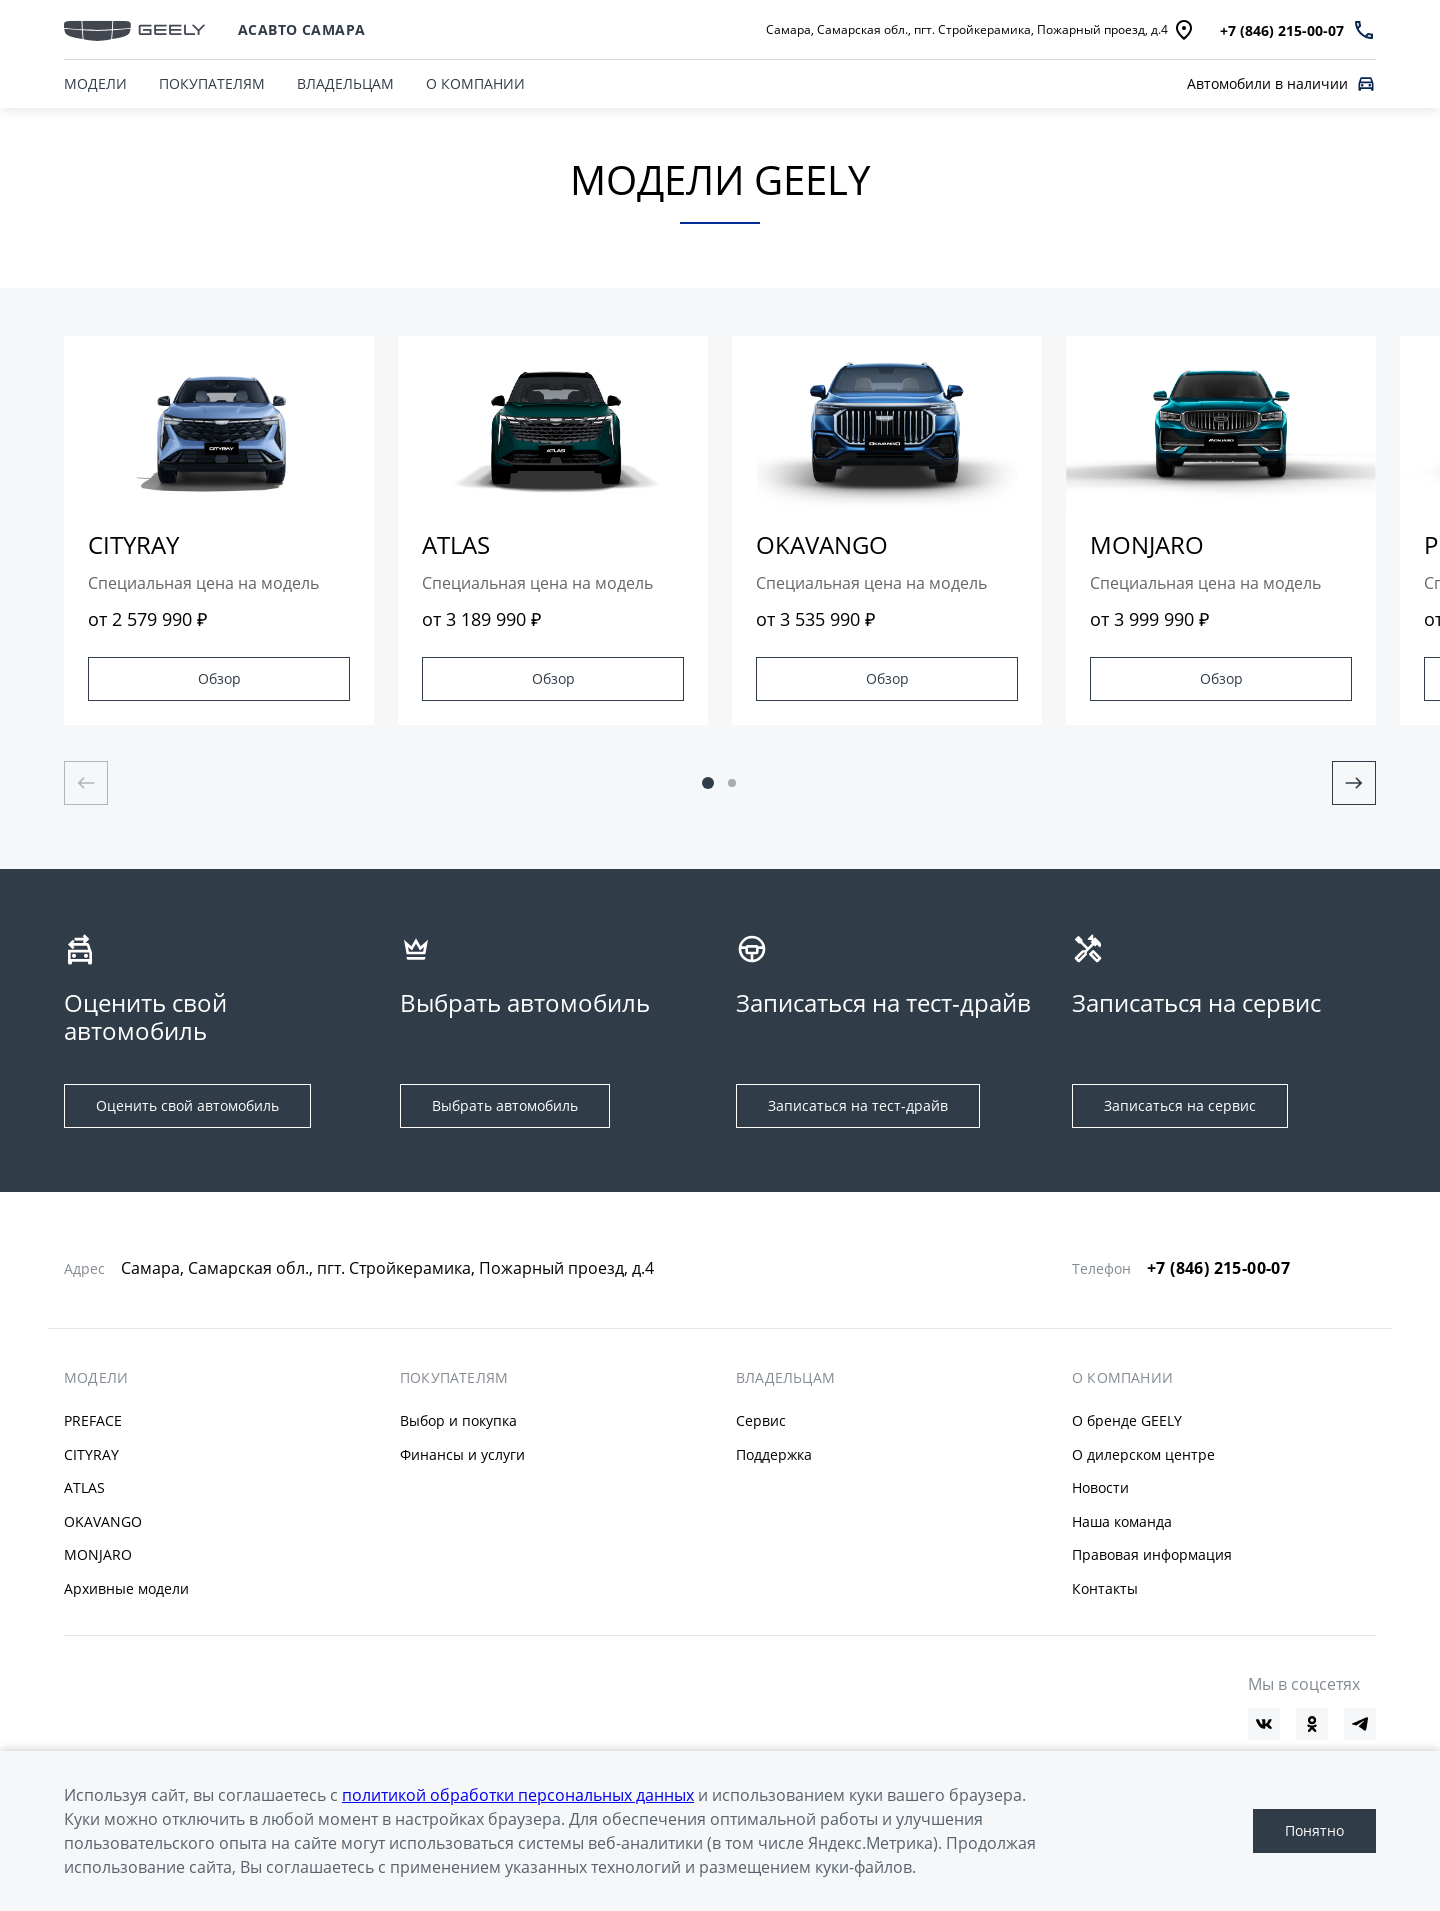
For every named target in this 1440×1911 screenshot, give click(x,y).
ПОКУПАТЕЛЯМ (212, 83)
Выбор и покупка (458, 1420)
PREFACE (93, 1420)
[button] (708, 783)
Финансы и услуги (462, 1454)
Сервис (761, 1420)
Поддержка (774, 1454)
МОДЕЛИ (96, 1378)
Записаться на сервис (1180, 1105)
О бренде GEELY (1127, 1420)
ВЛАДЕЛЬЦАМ (345, 83)
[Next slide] (1354, 783)
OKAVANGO (103, 1521)
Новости (1100, 1487)
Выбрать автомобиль (505, 1105)
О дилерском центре (1143, 1454)
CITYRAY (91, 1454)
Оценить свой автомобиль (187, 1105)
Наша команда (1122, 1521)
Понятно (1314, 1830)
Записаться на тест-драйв (858, 1105)
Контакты (1105, 1588)
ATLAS (84, 1487)
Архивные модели (126, 1588)
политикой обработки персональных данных (518, 1795)
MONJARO (98, 1554)
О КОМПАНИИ (475, 83)
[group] (219, 530)
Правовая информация (1152, 1554)
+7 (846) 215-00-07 (1218, 1268)
